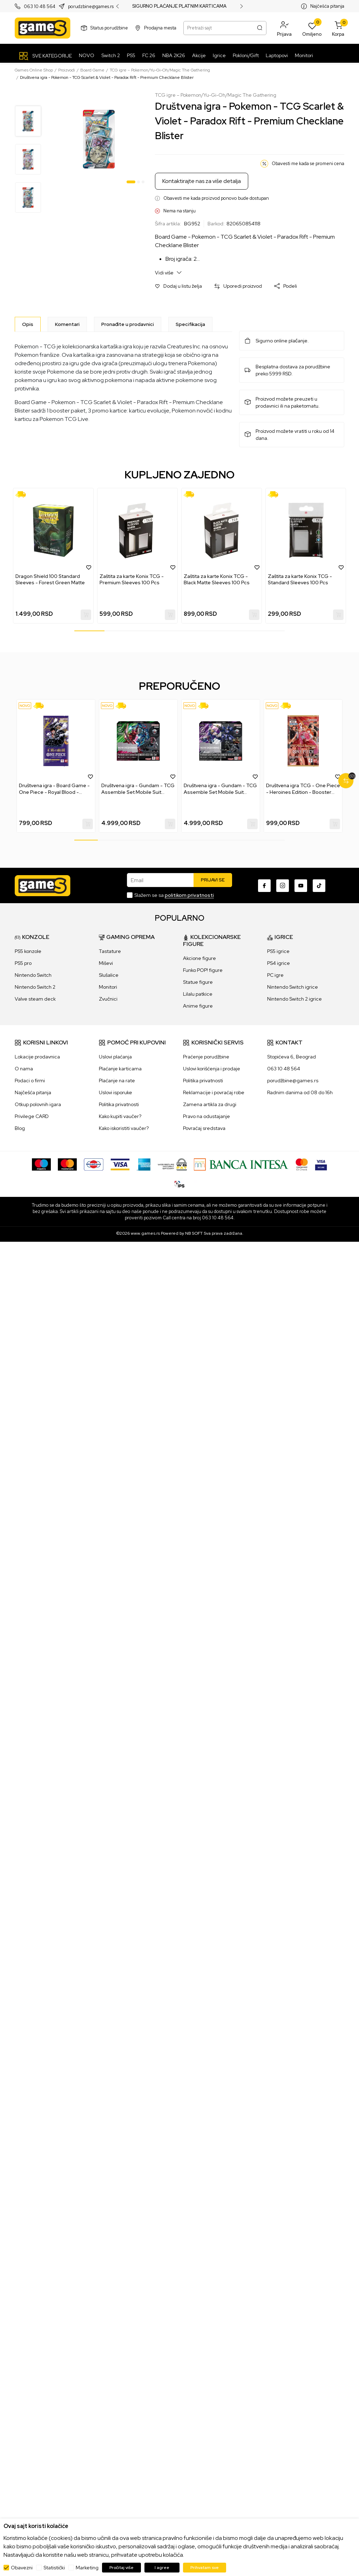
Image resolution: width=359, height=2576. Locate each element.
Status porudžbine (109, 28)
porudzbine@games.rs (91, 6)
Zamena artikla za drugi (209, 1104)
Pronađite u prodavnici (127, 324)
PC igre (275, 975)
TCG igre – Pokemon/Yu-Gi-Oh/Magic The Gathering (160, 70)
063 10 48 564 (39, 6)
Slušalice (108, 975)
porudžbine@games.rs (292, 1080)
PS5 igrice (278, 951)
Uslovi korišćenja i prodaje (211, 1068)
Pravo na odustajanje (206, 1116)
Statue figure (198, 982)
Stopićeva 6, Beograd (291, 1057)
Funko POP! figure (203, 970)
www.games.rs (145, 1233)
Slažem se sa (174, 895)
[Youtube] (300, 885)
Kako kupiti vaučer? (120, 1116)
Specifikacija (190, 324)
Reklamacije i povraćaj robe (213, 1092)
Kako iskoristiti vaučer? (124, 1128)
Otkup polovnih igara (38, 1104)
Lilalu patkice (197, 994)
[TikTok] (319, 885)
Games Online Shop (34, 70)
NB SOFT (194, 1233)
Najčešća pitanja (327, 6)
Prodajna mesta (160, 28)
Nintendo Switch (33, 975)
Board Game (92, 70)
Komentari (67, 324)
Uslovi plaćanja (115, 1057)
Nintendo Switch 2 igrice (294, 999)
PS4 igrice (278, 963)
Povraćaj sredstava (204, 1128)
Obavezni (22, 2567)
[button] (284, 28)
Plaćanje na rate (117, 1080)
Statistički (54, 2567)
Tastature (110, 951)
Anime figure (198, 1006)
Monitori (108, 987)
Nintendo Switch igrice (292, 987)
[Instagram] (282, 885)
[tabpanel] (99, 139)
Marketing (87, 2567)
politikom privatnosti (189, 895)
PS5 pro (23, 963)
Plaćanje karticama (120, 1068)
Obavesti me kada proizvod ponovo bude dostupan (216, 198)
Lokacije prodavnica (37, 1057)
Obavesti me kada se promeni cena (308, 163)
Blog (20, 1128)
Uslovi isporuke (115, 1092)
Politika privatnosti (119, 1104)
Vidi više (168, 272)
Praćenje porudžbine (206, 1057)
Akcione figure (199, 958)
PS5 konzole (28, 951)
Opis (27, 324)
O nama (24, 1068)
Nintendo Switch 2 (35, 987)
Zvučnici (108, 999)
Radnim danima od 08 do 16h (300, 1092)
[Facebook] (264, 885)
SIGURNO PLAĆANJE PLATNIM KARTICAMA (179, 6)
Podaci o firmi (30, 1080)
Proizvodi (66, 70)
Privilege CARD (32, 1116)
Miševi (106, 963)
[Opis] (28, 324)
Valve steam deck (35, 999)
